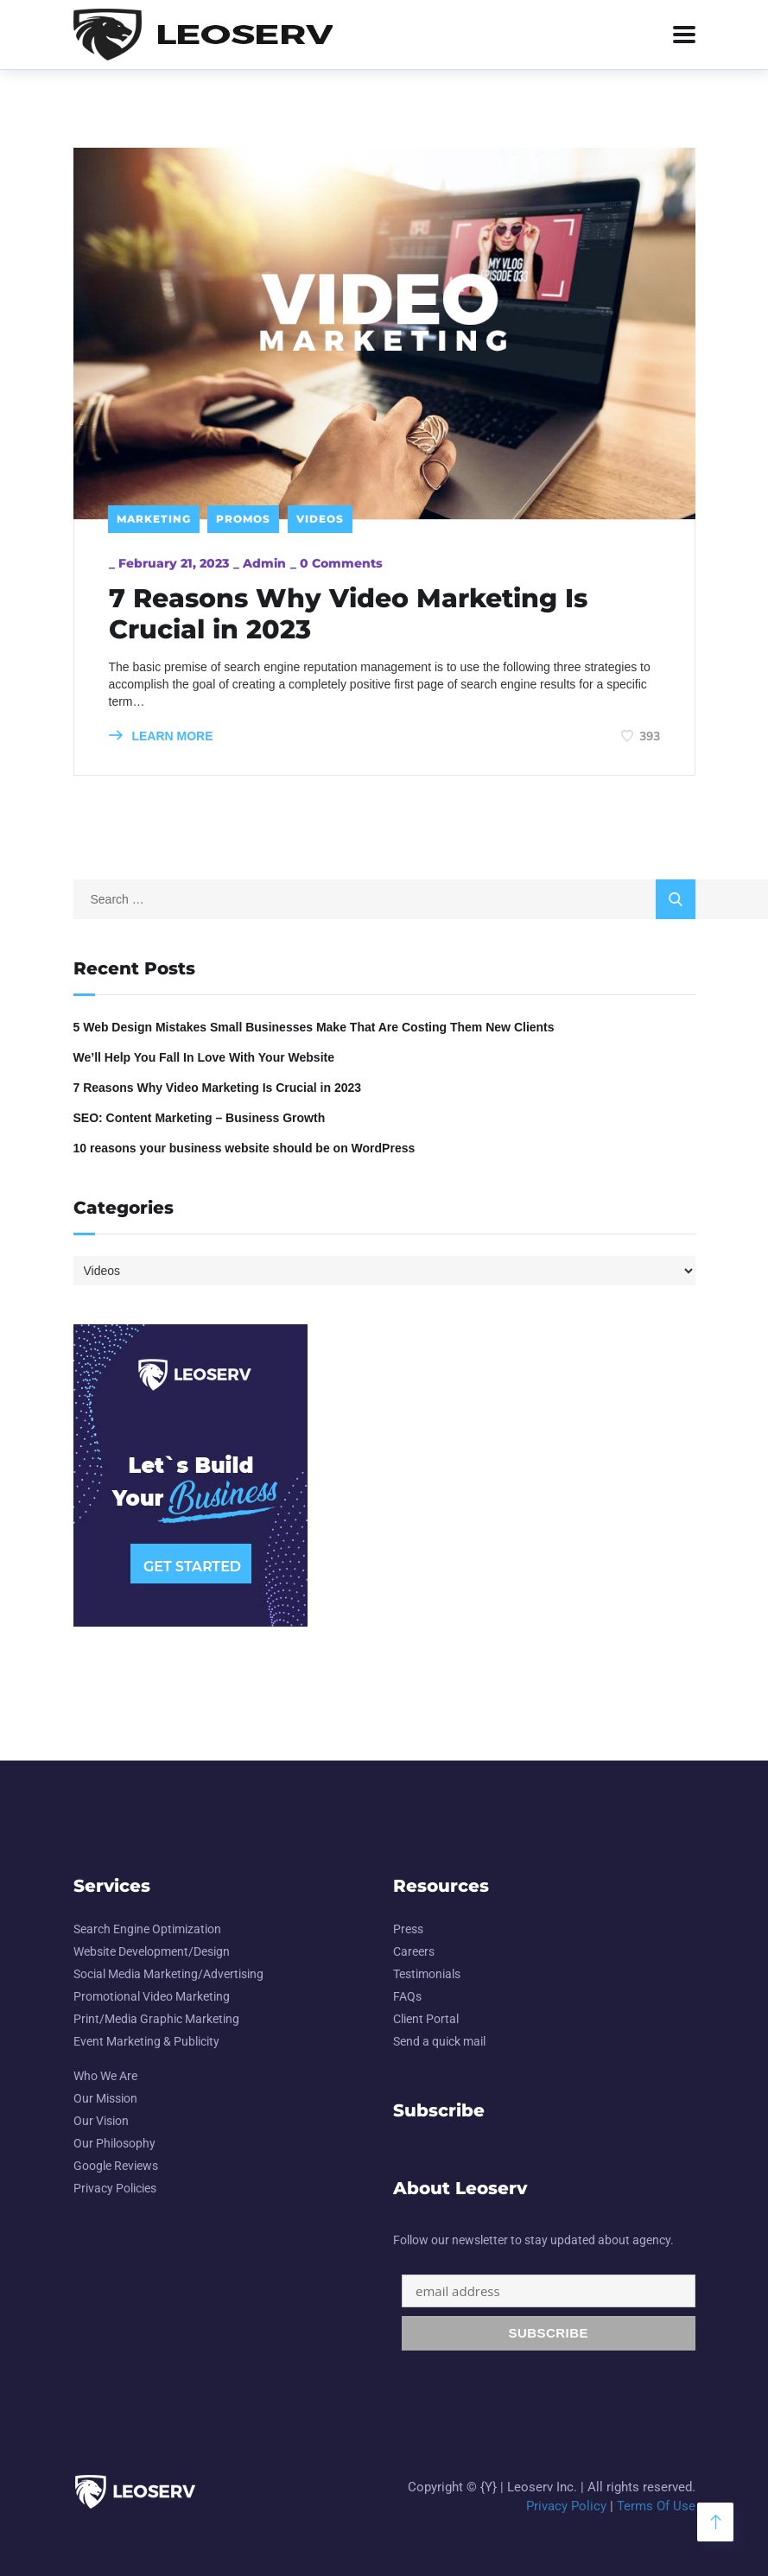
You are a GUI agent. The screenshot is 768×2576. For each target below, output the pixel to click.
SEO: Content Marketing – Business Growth (199, 1118)
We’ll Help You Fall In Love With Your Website (203, 1057)
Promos (243, 518)
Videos (320, 518)
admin (264, 563)
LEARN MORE (161, 736)
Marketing (154, 518)
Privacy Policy (566, 2506)
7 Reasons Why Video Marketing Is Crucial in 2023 (348, 614)
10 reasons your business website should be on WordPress (244, 1148)
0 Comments (341, 563)
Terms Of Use (656, 2506)
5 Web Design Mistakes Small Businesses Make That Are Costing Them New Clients (314, 1027)
